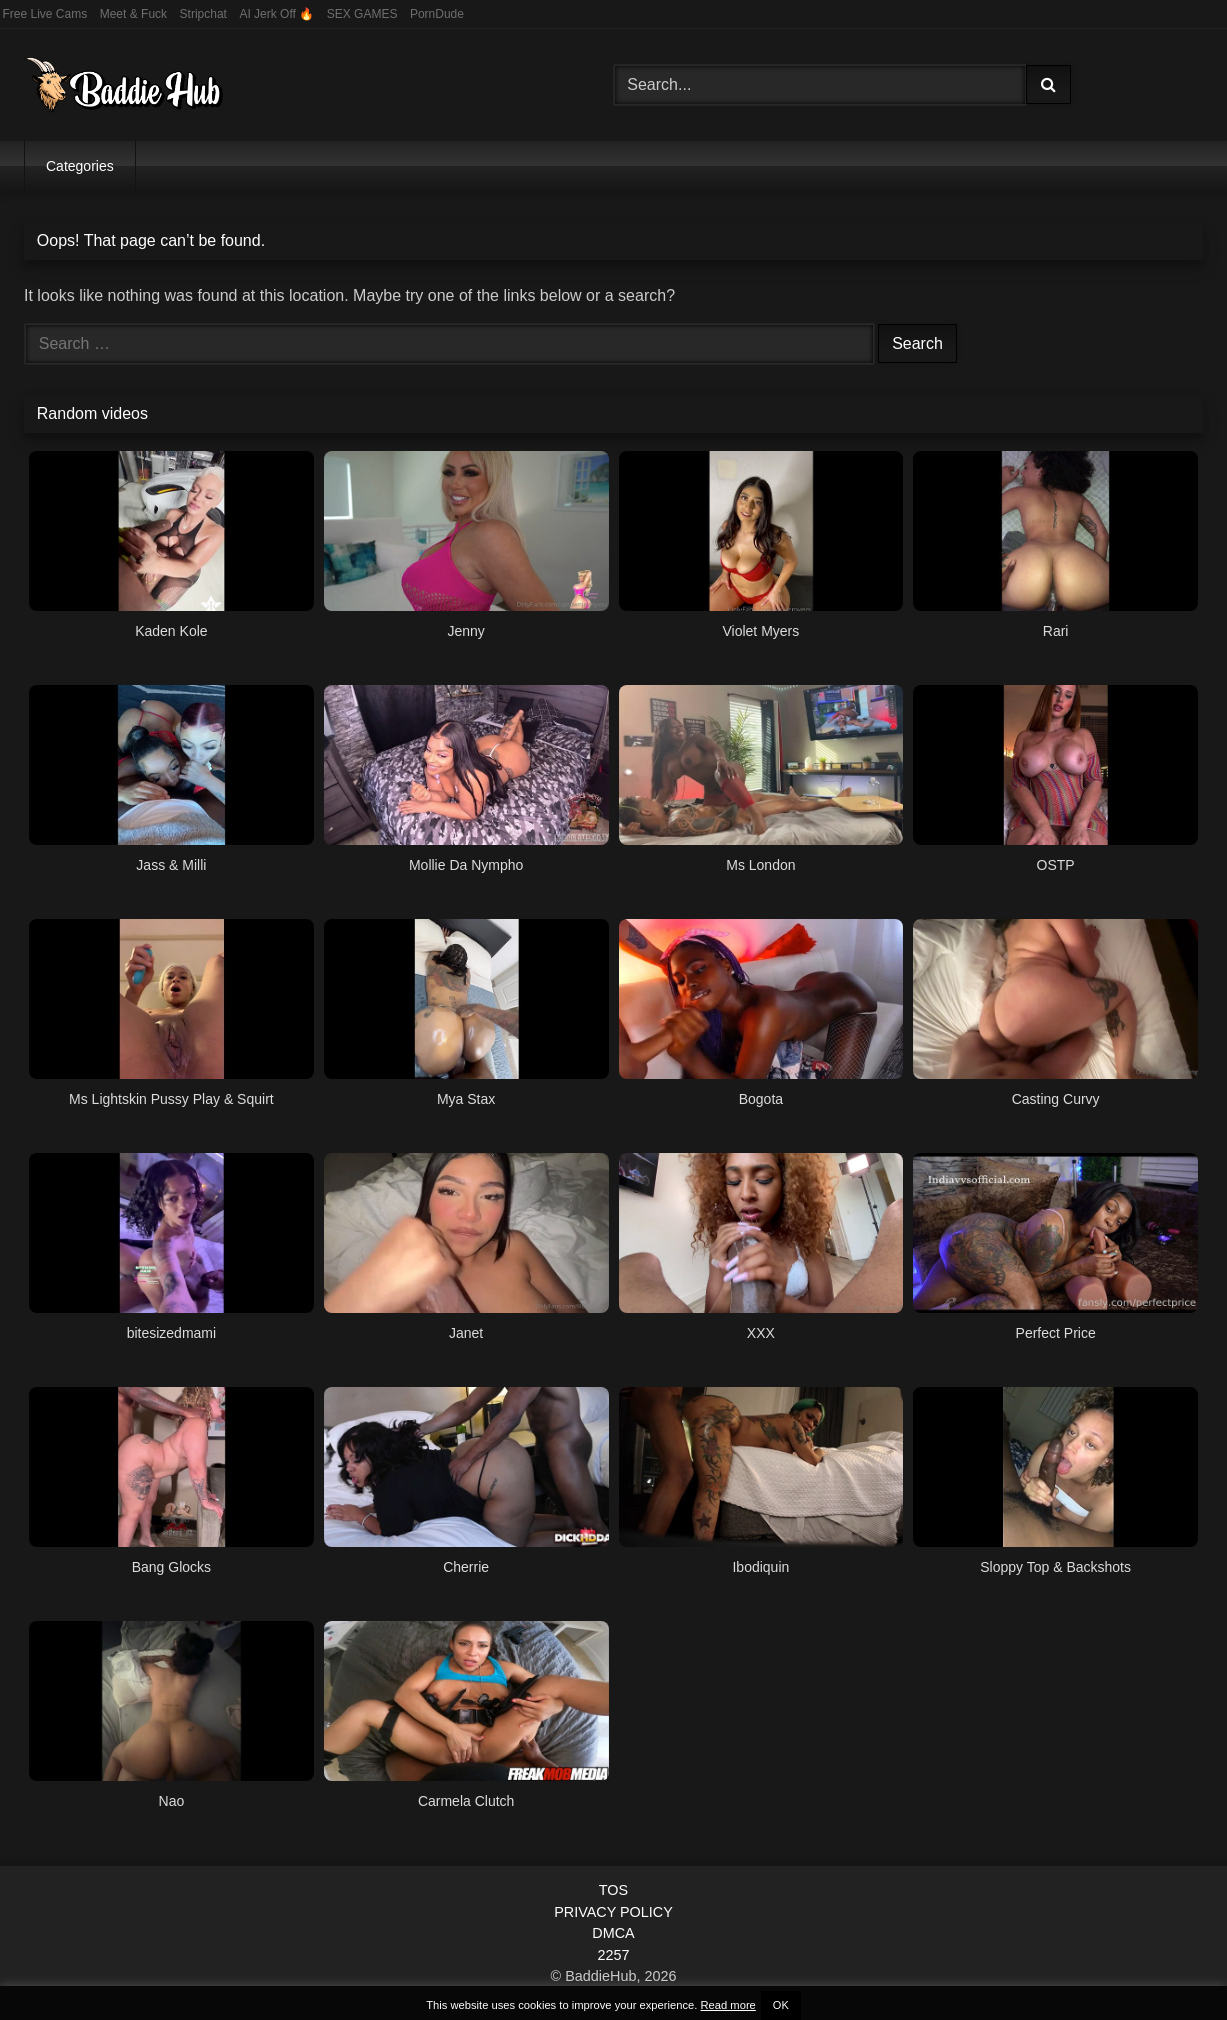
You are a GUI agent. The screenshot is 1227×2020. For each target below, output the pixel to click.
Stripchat (203, 14)
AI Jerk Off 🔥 (276, 14)
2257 (613, 1955)
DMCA (613, 1933)
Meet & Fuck (133, 14)
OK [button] (781, 2005)
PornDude (437, 14)
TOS (613, 1890)
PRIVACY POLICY (613, 1912)
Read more (727, 2005)
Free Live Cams (45, 14)
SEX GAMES (362, 14)
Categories (80, 166)
